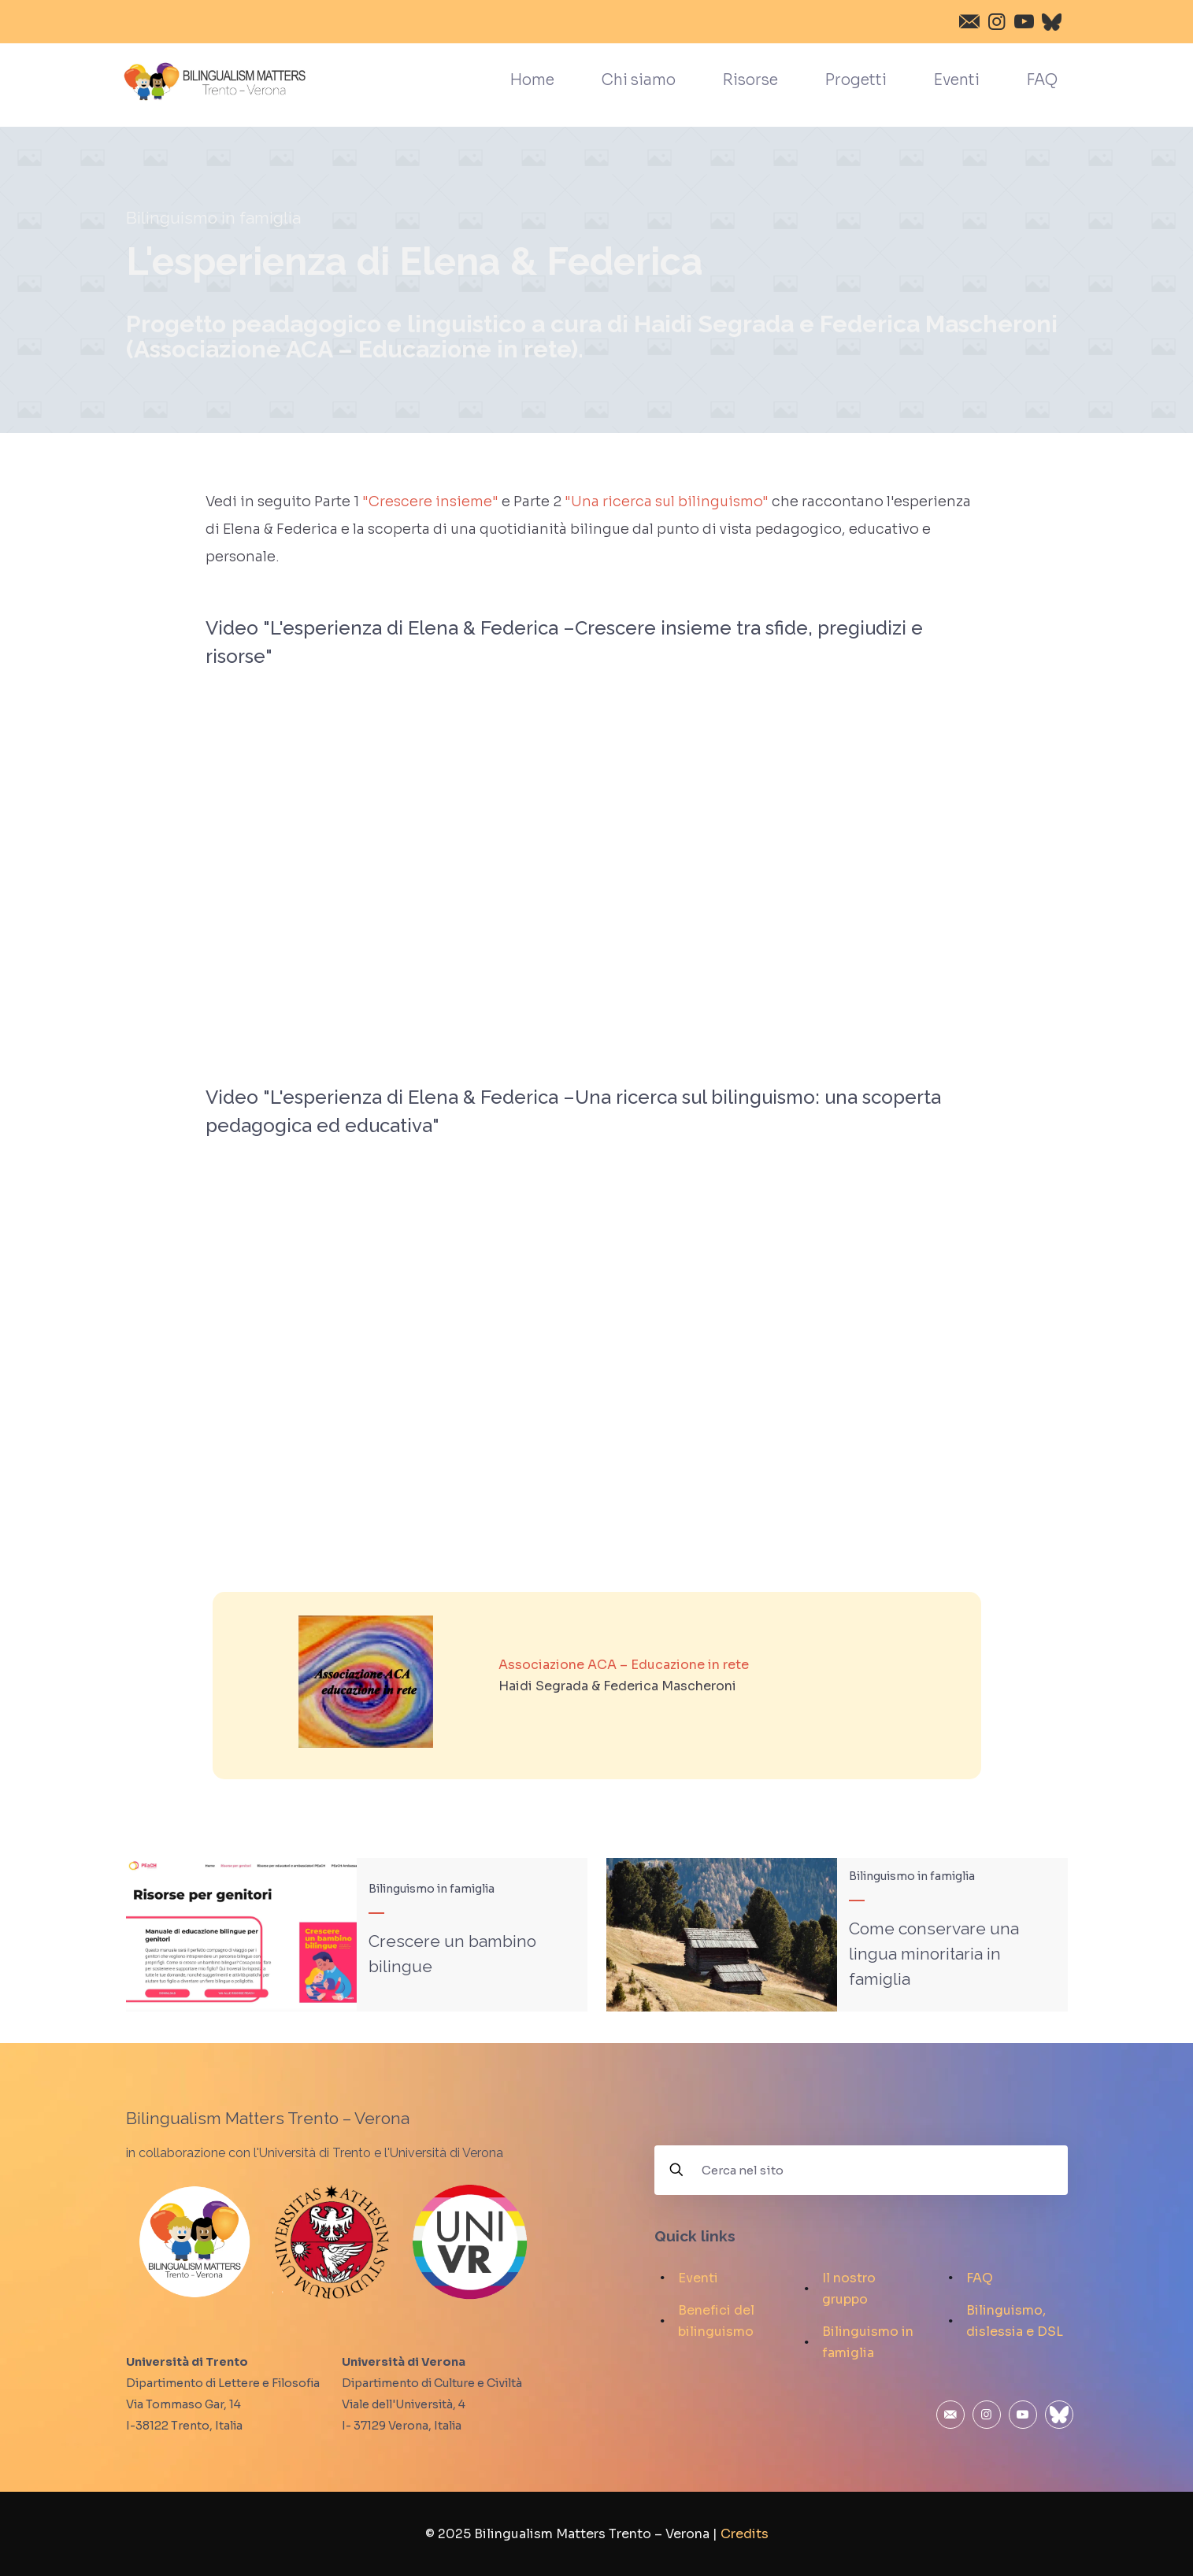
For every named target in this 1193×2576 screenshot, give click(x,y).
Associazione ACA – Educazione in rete (623, 1664)
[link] (365, 1681)
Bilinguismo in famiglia (213, 218)
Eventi (698, 2278)
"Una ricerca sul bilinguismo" (667, 501)
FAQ (979, 2278)
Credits (745, 2534)
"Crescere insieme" (430, 501)
